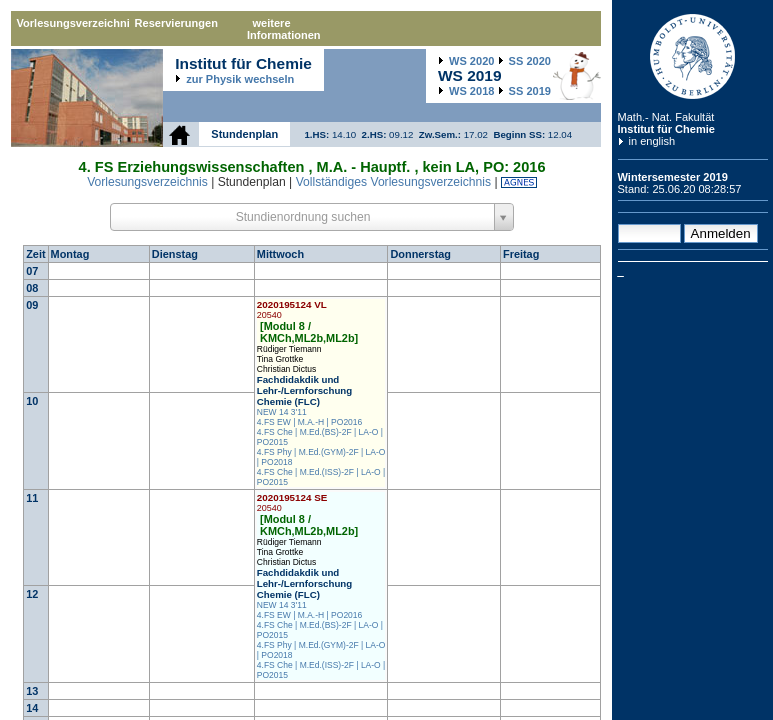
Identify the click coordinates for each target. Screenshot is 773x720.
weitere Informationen (284, 29)
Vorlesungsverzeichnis (73, 23)
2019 (530, 91)
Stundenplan (244, 134)
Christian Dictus (287, 369)
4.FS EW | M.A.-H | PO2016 (310, 422)
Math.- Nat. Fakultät (666, 117)
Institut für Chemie (666, 129)
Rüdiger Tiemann (289, 349)
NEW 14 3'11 (282, 412)
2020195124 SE (292, 502)
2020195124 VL (292, 309)
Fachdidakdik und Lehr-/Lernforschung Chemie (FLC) (304, 390)
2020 (471, 61)
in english (652, 141)
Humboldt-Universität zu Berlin (693, 56)
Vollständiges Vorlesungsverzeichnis (393, 182)
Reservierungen (176, 23)
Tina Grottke (280, 359)
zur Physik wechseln (240, 79)
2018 (471, 91)
